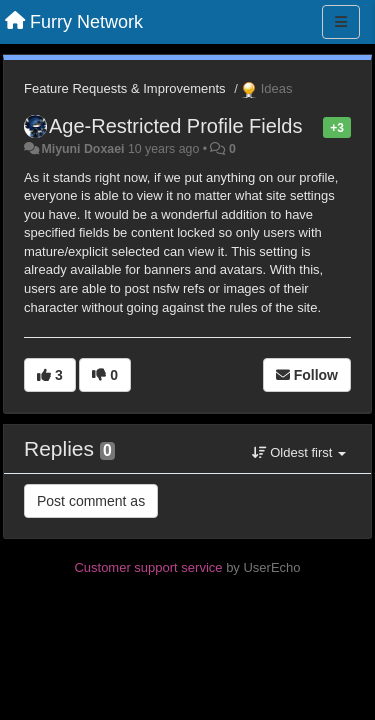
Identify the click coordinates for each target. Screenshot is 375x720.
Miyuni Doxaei (82, 149)
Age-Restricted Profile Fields (175, 126)
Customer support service (148, 567)
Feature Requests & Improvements (125, 88)
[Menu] (341, 22)
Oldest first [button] (299, 452)
